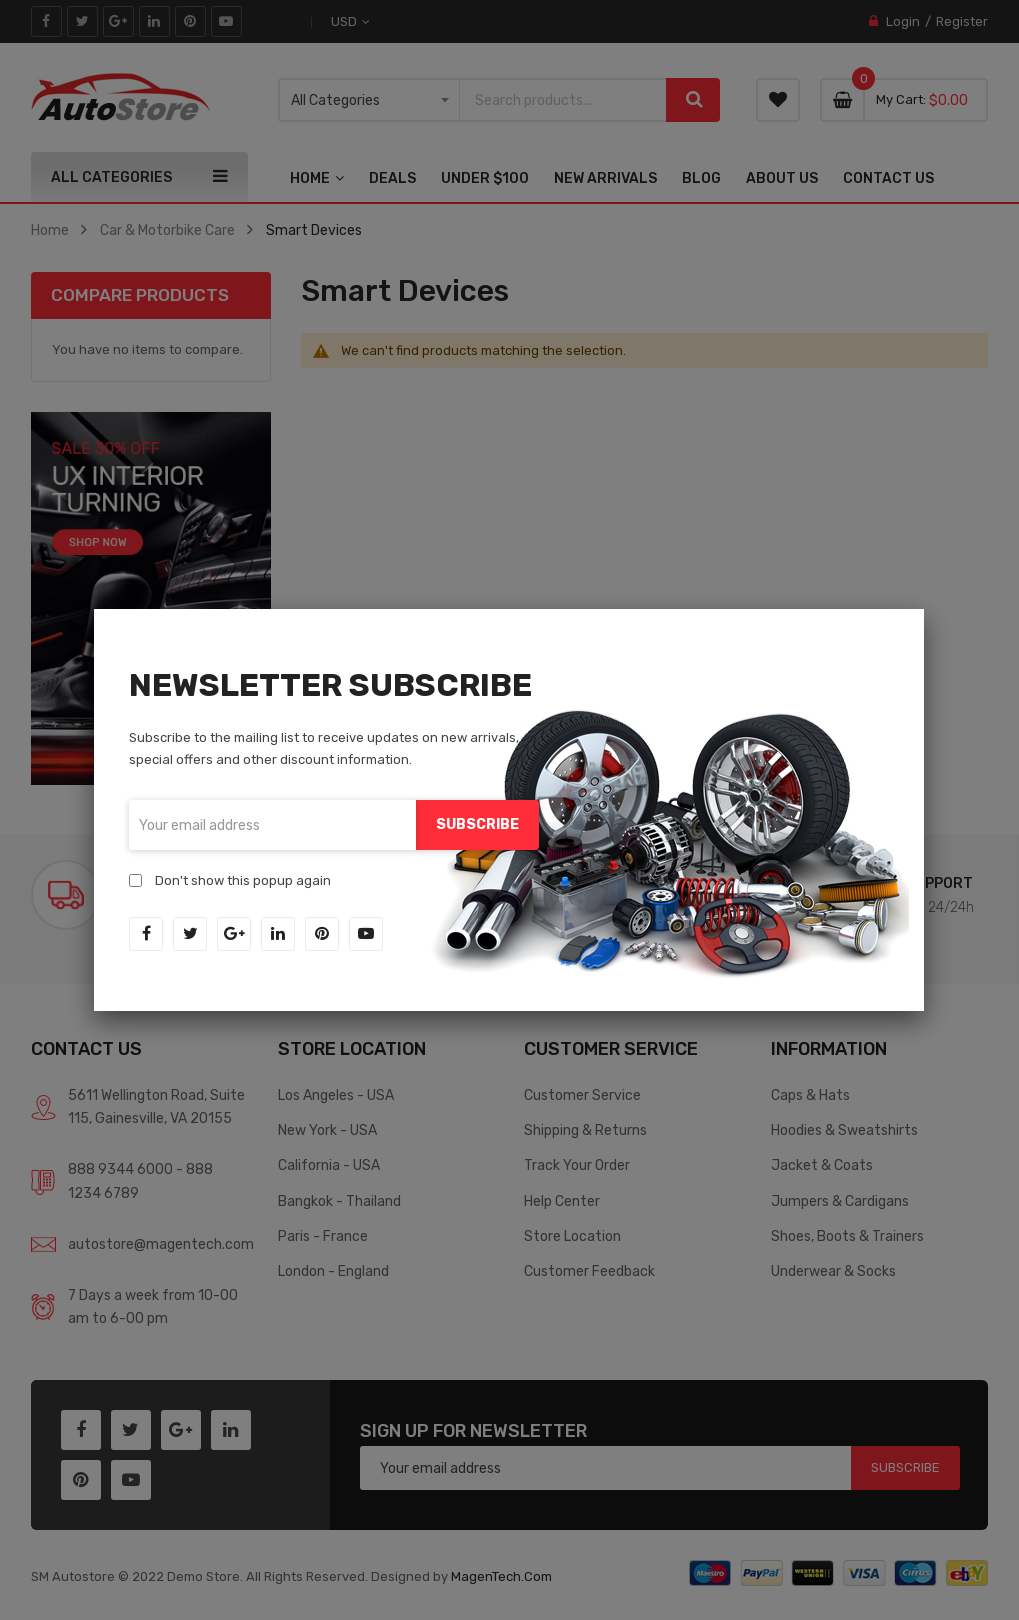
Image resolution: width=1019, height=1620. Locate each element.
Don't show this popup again (243, 880)
